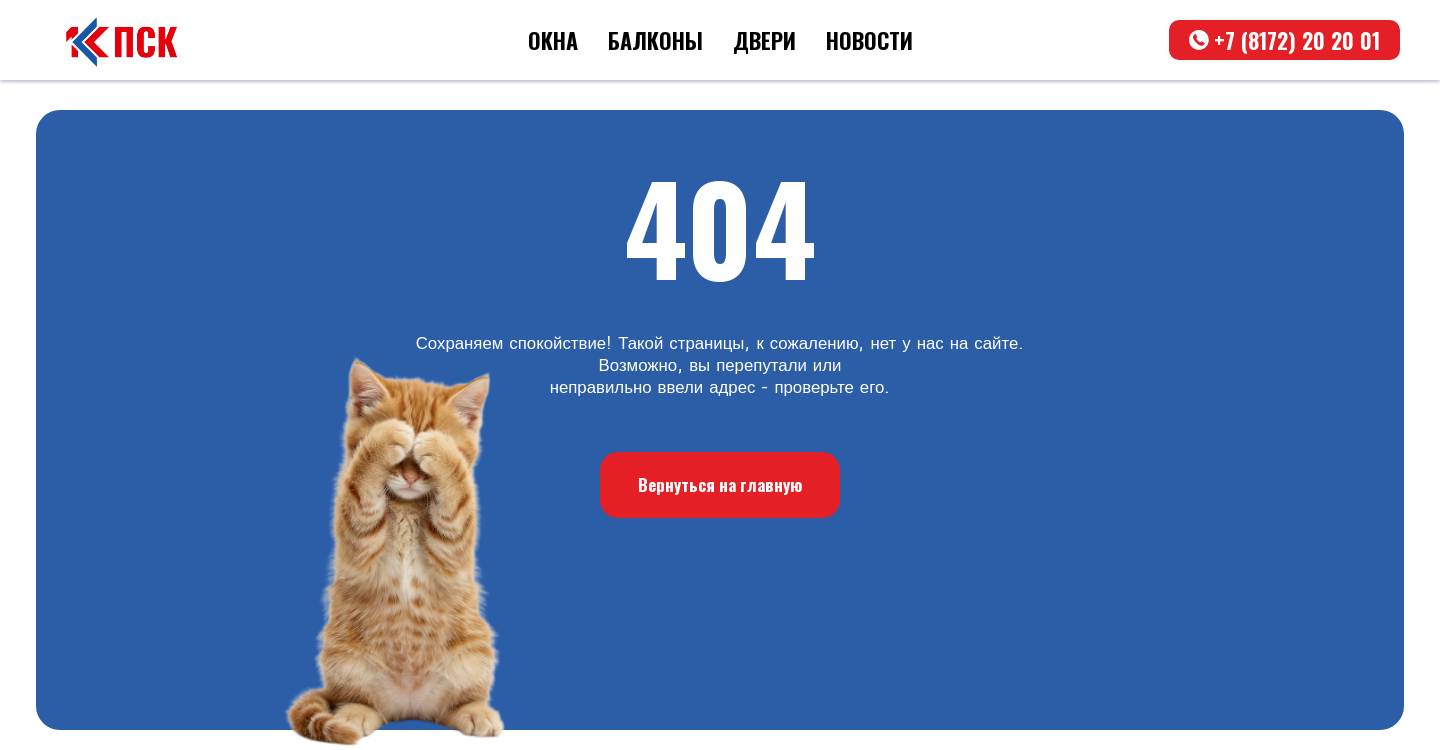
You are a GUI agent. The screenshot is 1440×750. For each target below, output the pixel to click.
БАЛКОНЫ (655, 40)
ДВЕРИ (764, 40)
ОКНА (553, 40)
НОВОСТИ (869, 40)
